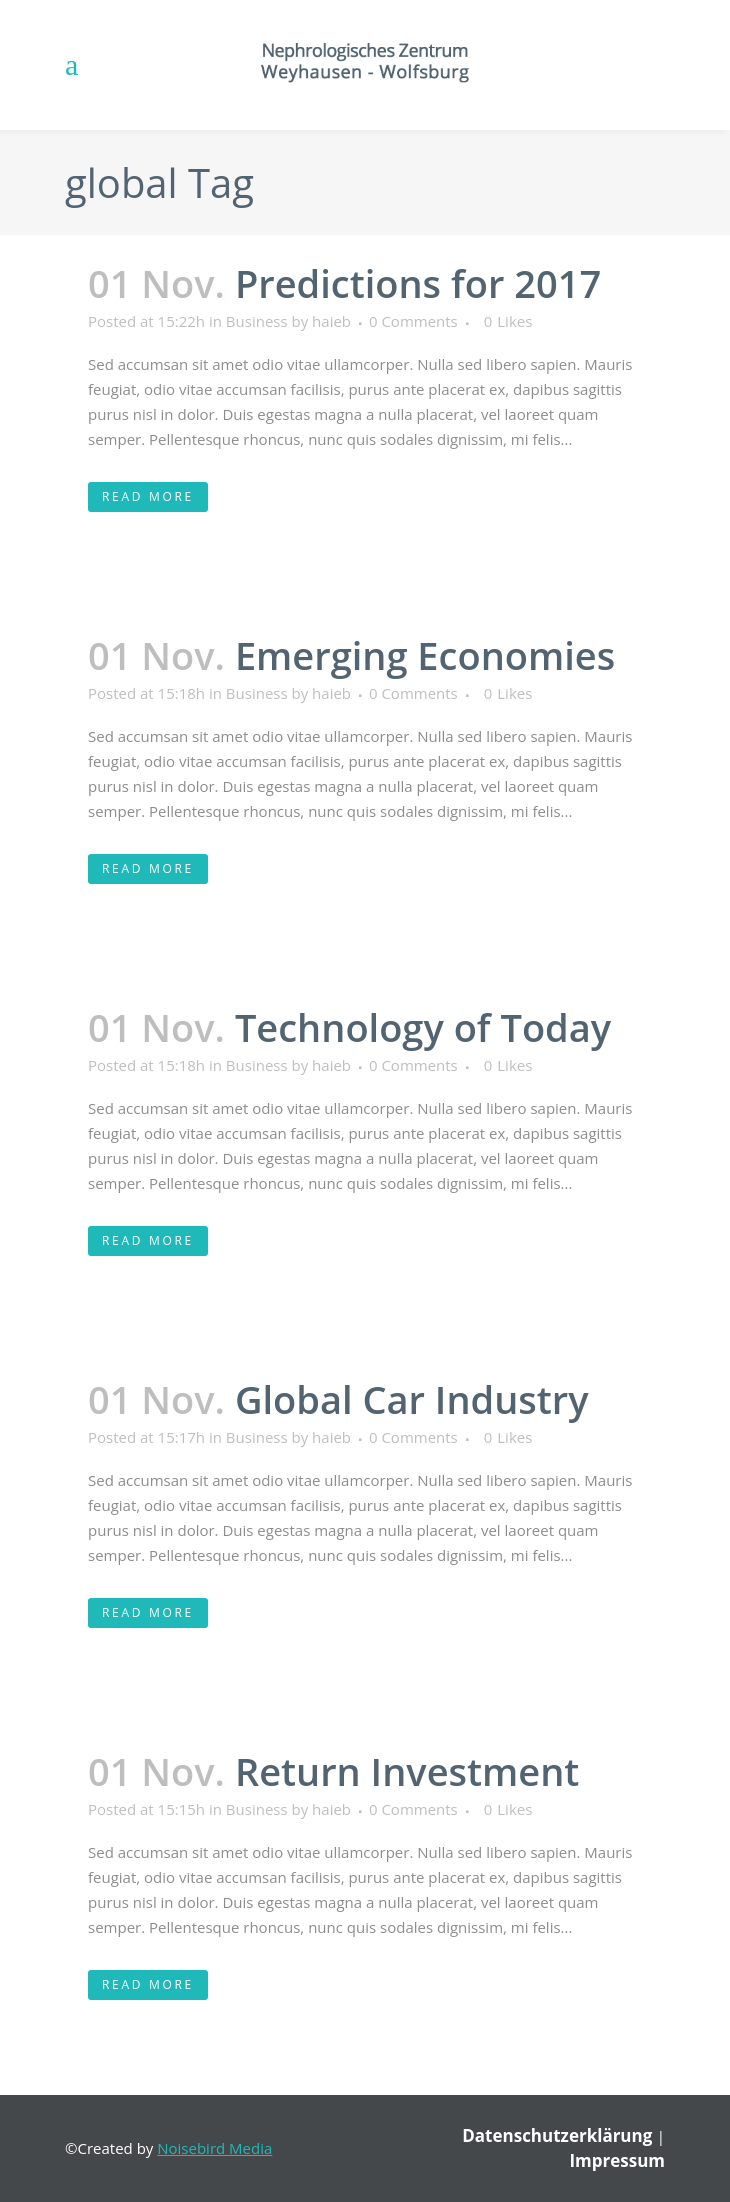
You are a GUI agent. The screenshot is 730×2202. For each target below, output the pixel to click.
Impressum (617, 2160)
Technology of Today (423, 1027)
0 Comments (413, 321)
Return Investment (407, 1771)
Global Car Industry (412, 1399)
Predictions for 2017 (418, 283)
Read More (148, 496)
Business (257, 321)
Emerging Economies (425, 655)
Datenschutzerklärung (559, 2135)
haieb (331, 321)
